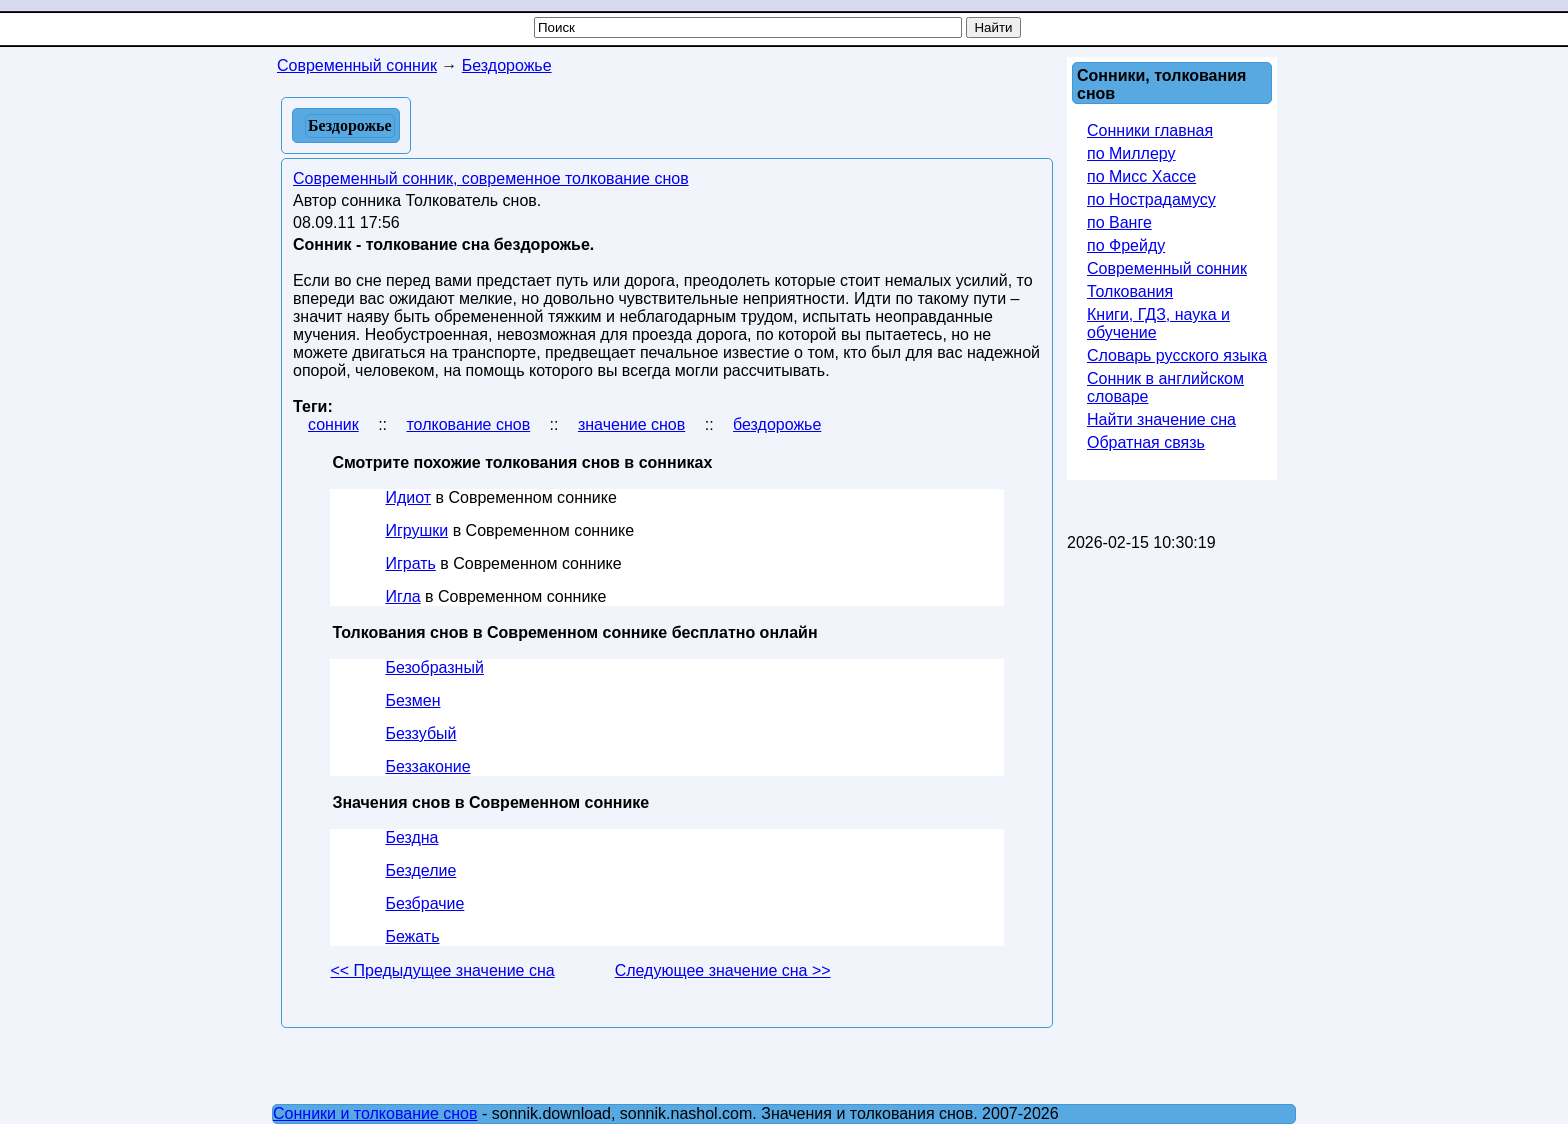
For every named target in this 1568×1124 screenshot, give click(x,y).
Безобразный (434, 667)
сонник (333, 424)
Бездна (411, 837)
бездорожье (777, 424)
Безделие (420, 870)
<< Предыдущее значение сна (442, 970)
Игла (402, 596)
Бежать (412, 936)
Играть (410, 563)
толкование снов (468, 424)
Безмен (412, 700)
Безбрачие (424, 903)
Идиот (408, 497)
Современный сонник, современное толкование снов (491, 178)
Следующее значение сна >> (723, 970)
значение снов (631, 424)
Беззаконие (427, 766)
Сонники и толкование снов (375, 1113)
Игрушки (416, 530)
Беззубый (420, 733)
